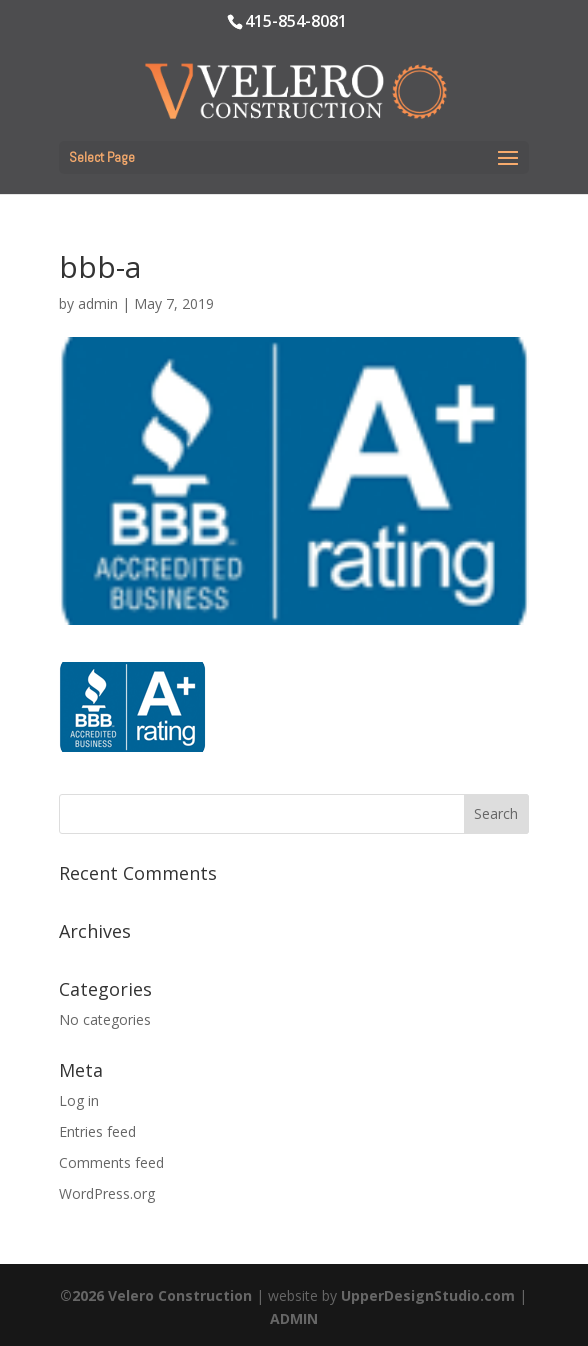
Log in (79, 1100)
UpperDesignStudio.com (428, 1295)
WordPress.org (107, 1193)
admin (98, 303)
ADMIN (294, 1318)
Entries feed (97, 1131)
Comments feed (111, 1162)
